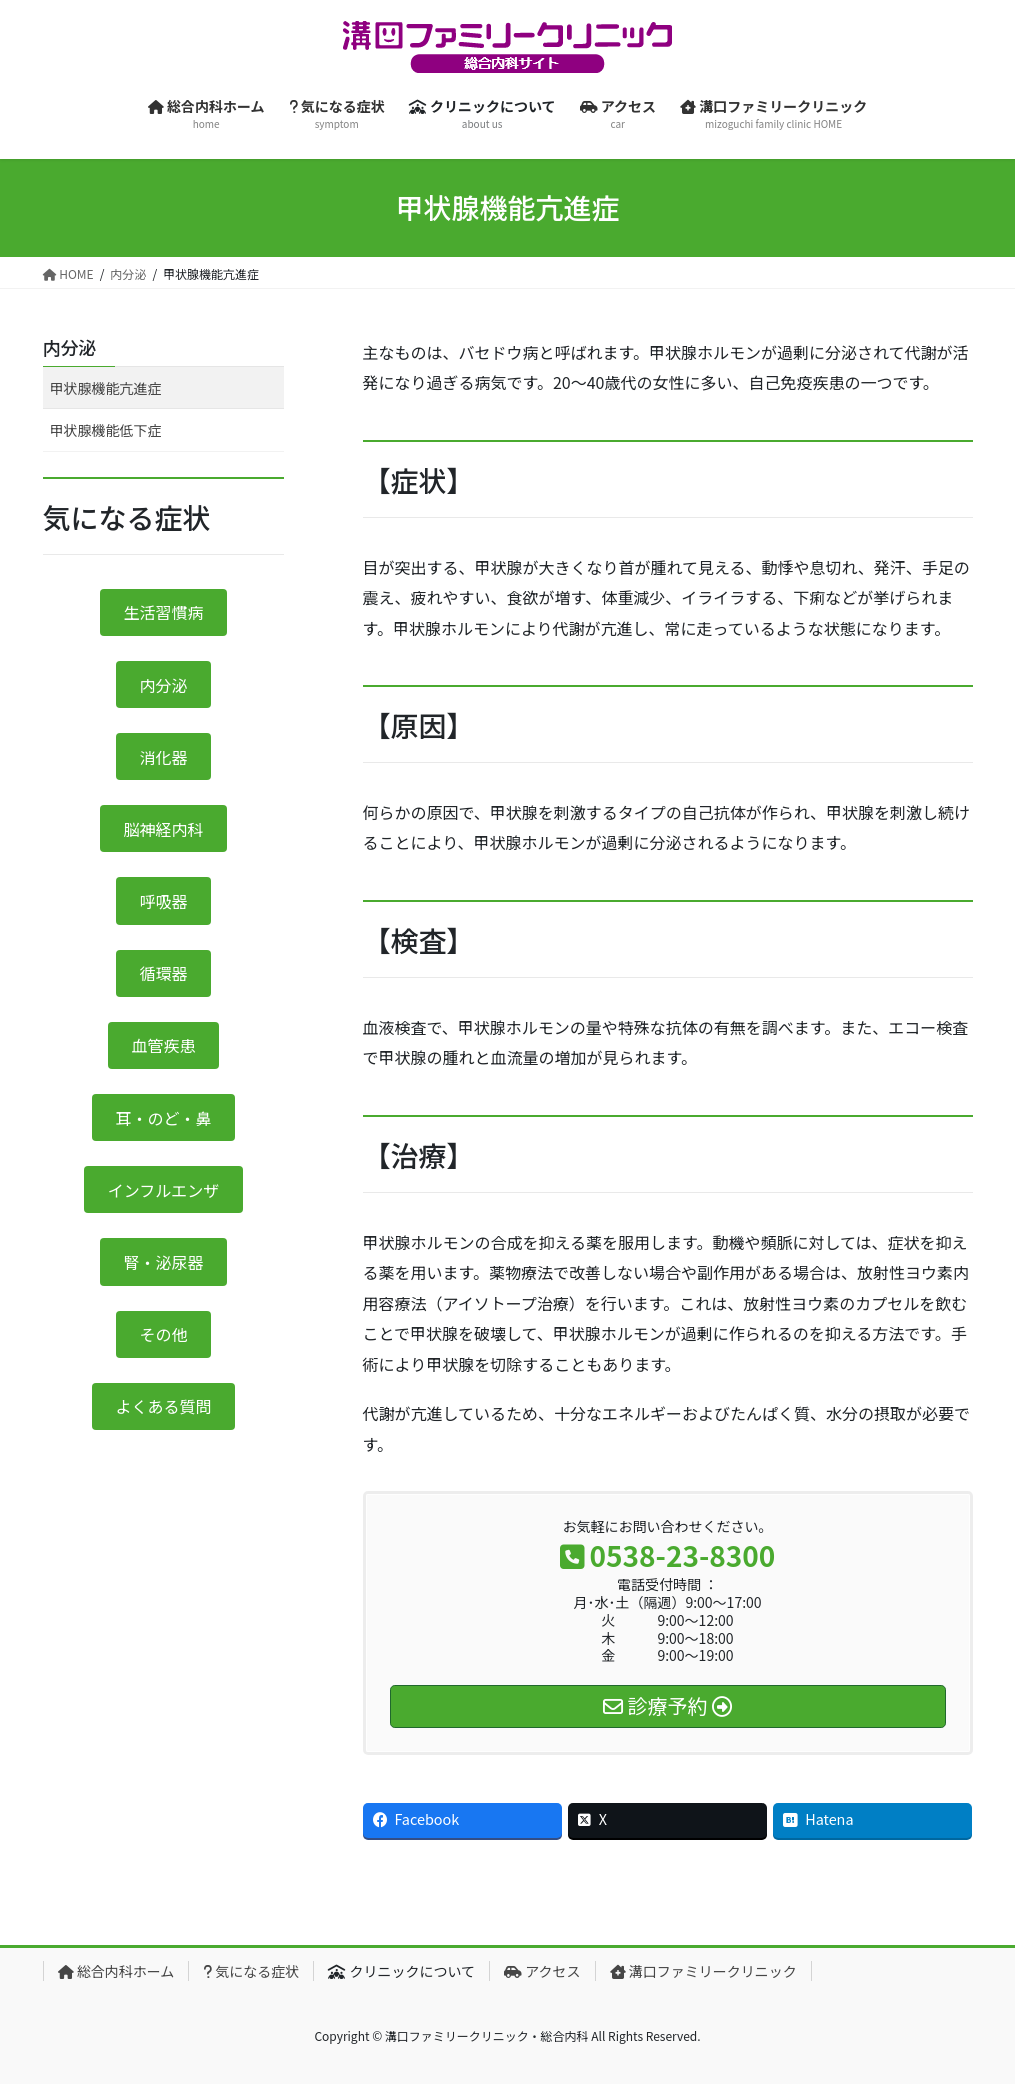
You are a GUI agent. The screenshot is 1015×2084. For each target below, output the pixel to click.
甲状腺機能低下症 (106, 430)
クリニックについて (401, 1971)
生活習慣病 (163, 612)
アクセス (542, 1971)
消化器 (163, 757)
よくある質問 (163, 1406)
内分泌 (70, 347)
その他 (163, 1334)
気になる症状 (251, 1971)
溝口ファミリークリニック (703, 1971)
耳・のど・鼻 (163, 1118)
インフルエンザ (164, 1190)
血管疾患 (163, 1045)
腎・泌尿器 (163, 1262)
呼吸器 (163, 901)
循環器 (163, 973)
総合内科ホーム (116, 1971)
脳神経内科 (163, 829)
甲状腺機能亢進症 (106, 388)
